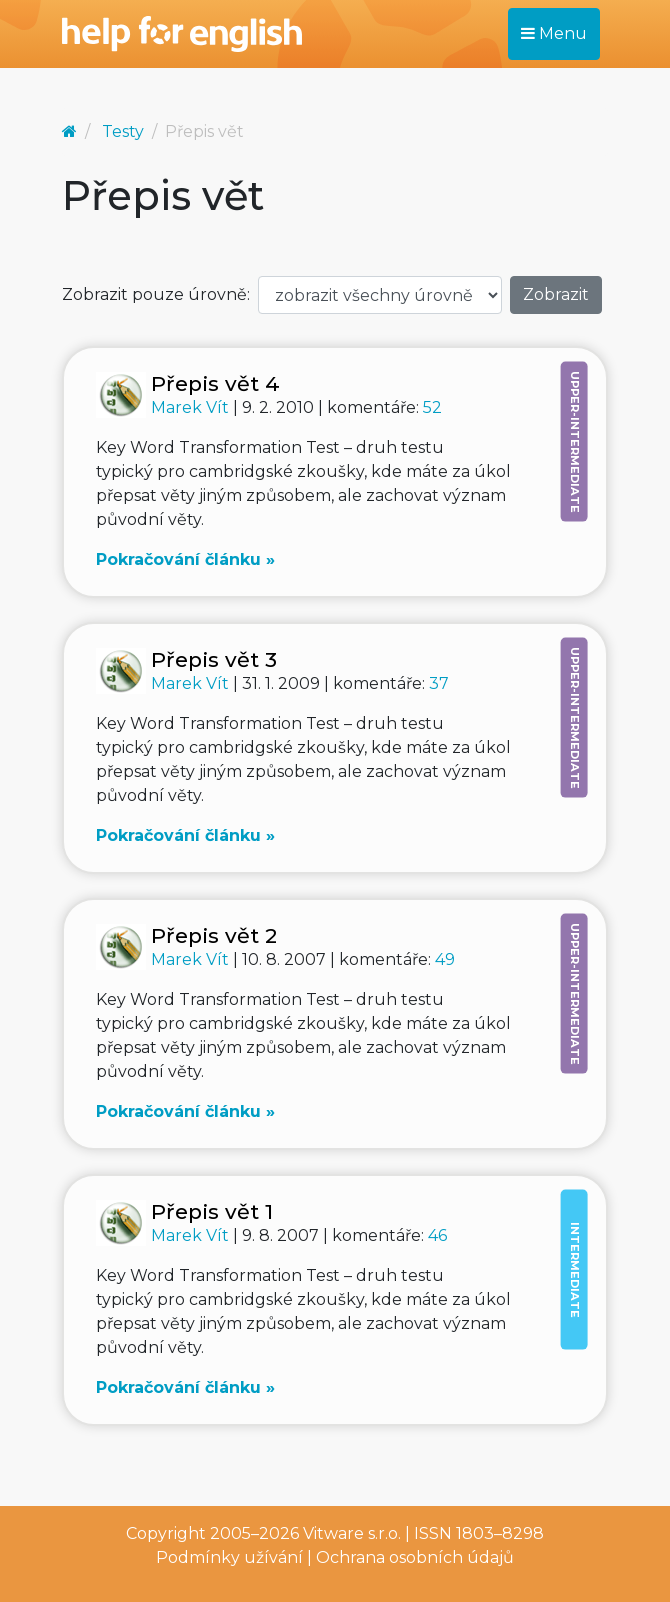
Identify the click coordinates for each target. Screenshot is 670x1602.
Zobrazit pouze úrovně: (156, 294)
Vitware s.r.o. (352, 1533)
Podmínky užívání (229, 1557)
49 (445, 959)
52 (432, 407)
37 (439, 683)
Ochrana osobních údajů (415, 1557)
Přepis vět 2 (214, 935)
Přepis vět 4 (215, 383)
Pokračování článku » (185, 559)
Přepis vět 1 (212, 1211)
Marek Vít (192, 407)
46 (437, 1235)
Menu (554, 33)
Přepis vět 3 (214, 659)
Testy (123, 131)
